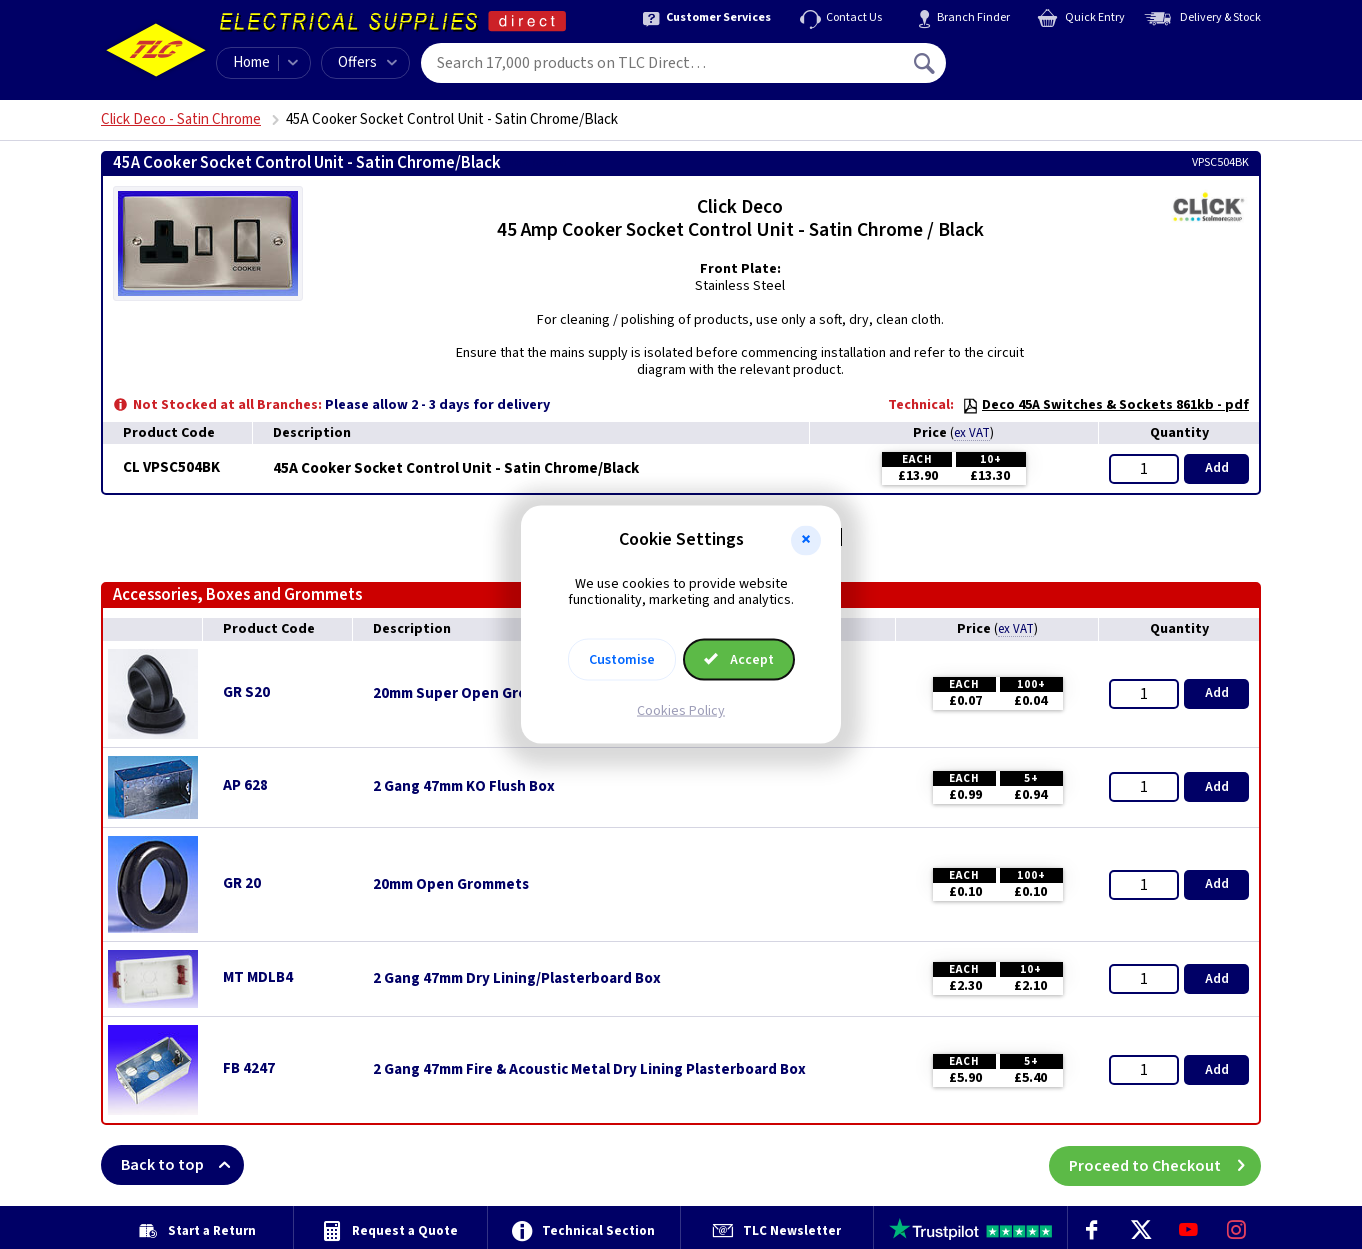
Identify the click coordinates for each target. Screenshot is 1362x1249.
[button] (806, 540)
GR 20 (242, 883)
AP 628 (245, 785)
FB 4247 (249, 1068)
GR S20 (246, 692)
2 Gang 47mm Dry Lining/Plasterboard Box (517, 979)
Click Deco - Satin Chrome (181, 119)
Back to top (182, 1165)
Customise (622, 660)
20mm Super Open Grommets (473, 694)
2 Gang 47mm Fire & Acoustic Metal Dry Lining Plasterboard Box (589, 1070)
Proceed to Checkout (1165, 1165)
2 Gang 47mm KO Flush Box (464, 787)
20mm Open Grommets (451, 885)
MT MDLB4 (258, 977)
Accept (739, 660)
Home (251, 62)
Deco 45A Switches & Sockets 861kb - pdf (1105, 405)
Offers (367, 62)
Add (1217, 468)
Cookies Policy (681, 711)
